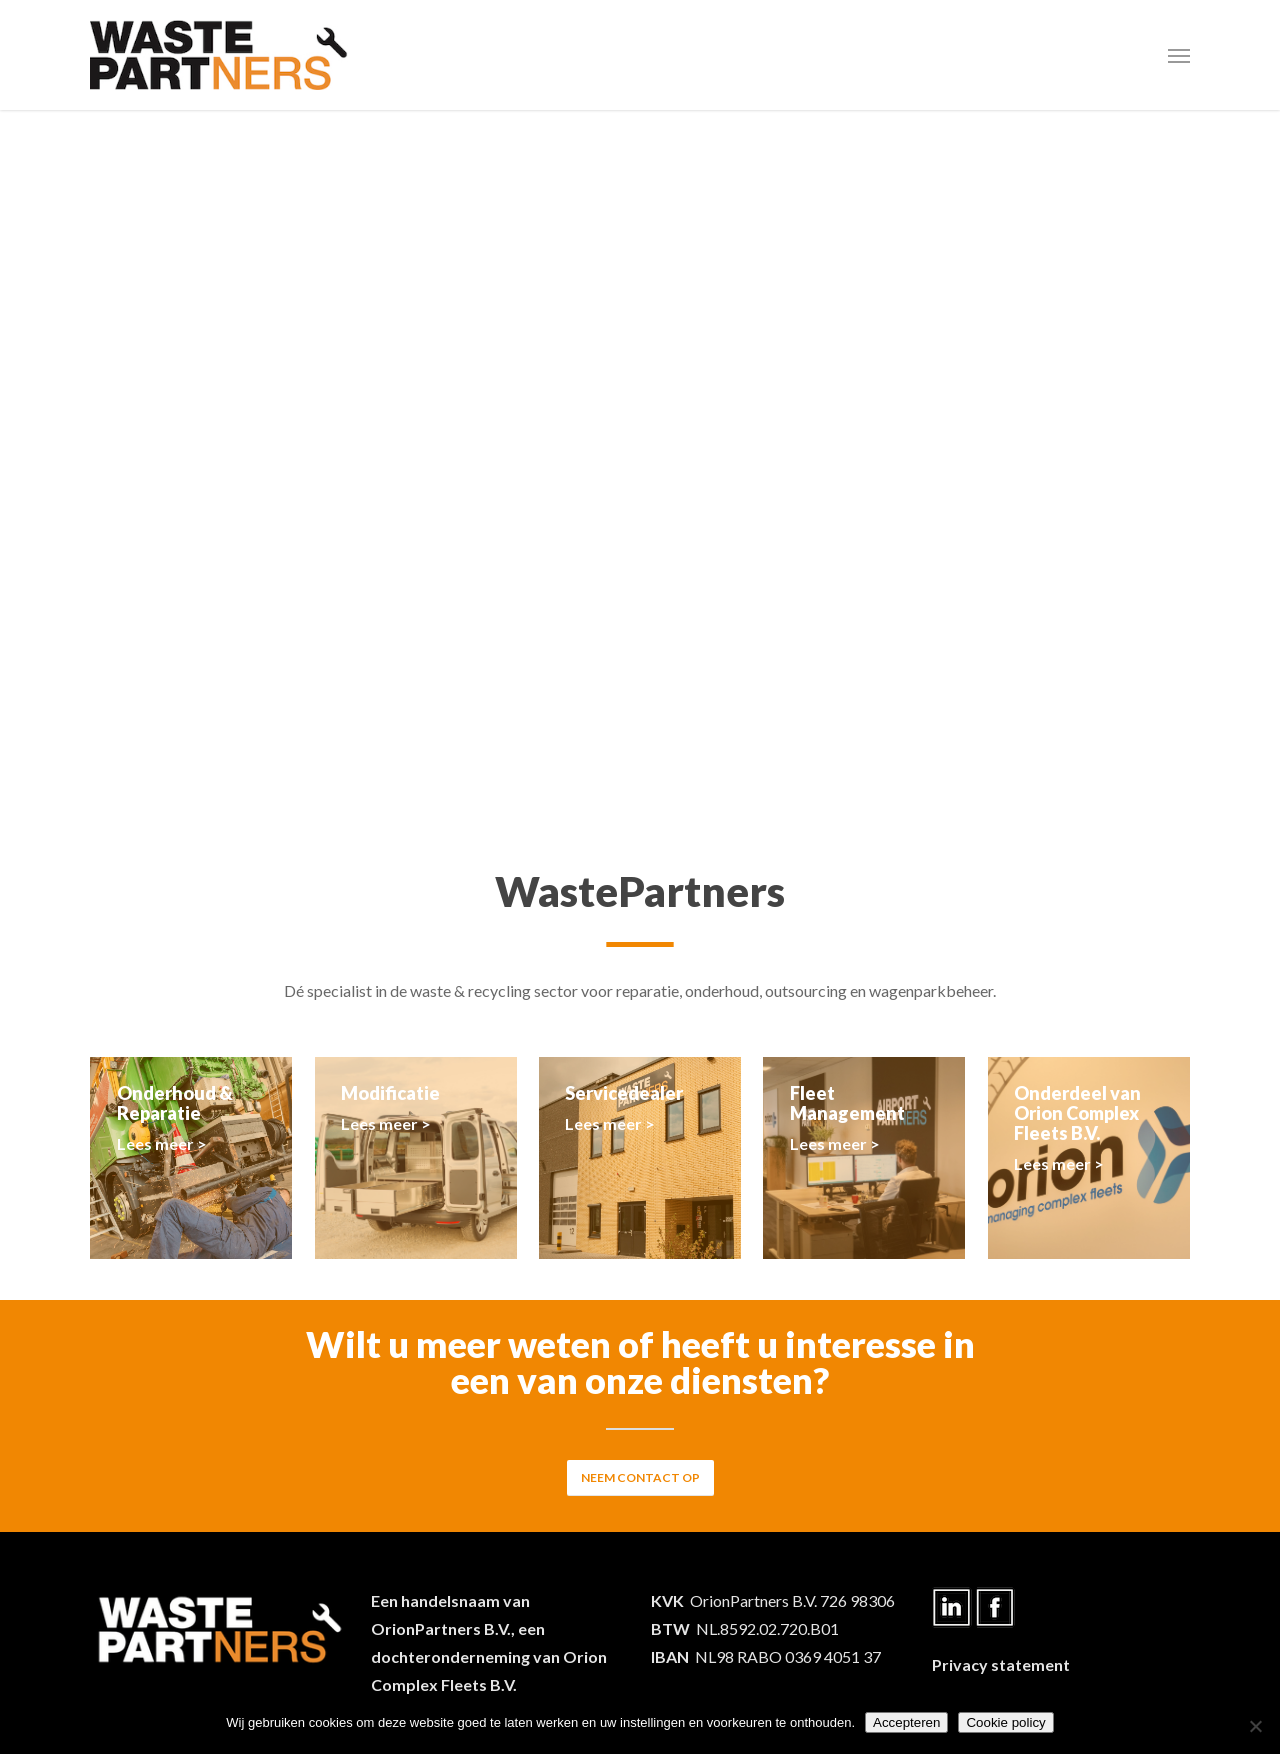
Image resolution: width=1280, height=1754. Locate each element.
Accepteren (906, 1722)
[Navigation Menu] (1179, 55)
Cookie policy (1005, 1722)
